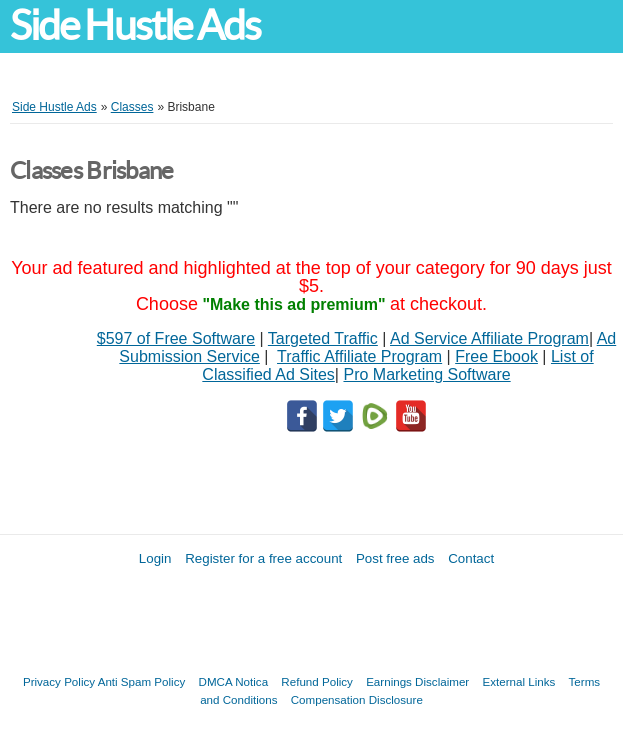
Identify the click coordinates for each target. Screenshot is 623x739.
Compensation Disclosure (357, 699)
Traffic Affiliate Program (359, 356)
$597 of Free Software (176, 338)
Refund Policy (317, 681)
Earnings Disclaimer (417, 681)
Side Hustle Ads (135, 25)
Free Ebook (496, 356)
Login (155, 558)
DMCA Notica (234, 681)
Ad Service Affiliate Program (489, 338)
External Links (518, 681)
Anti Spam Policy (142, 681)
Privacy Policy (59, 681)
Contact (471, 558)
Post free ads (395, 558)
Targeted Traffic (323, 338)
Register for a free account (263, 558)
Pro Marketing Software (426, 374)
